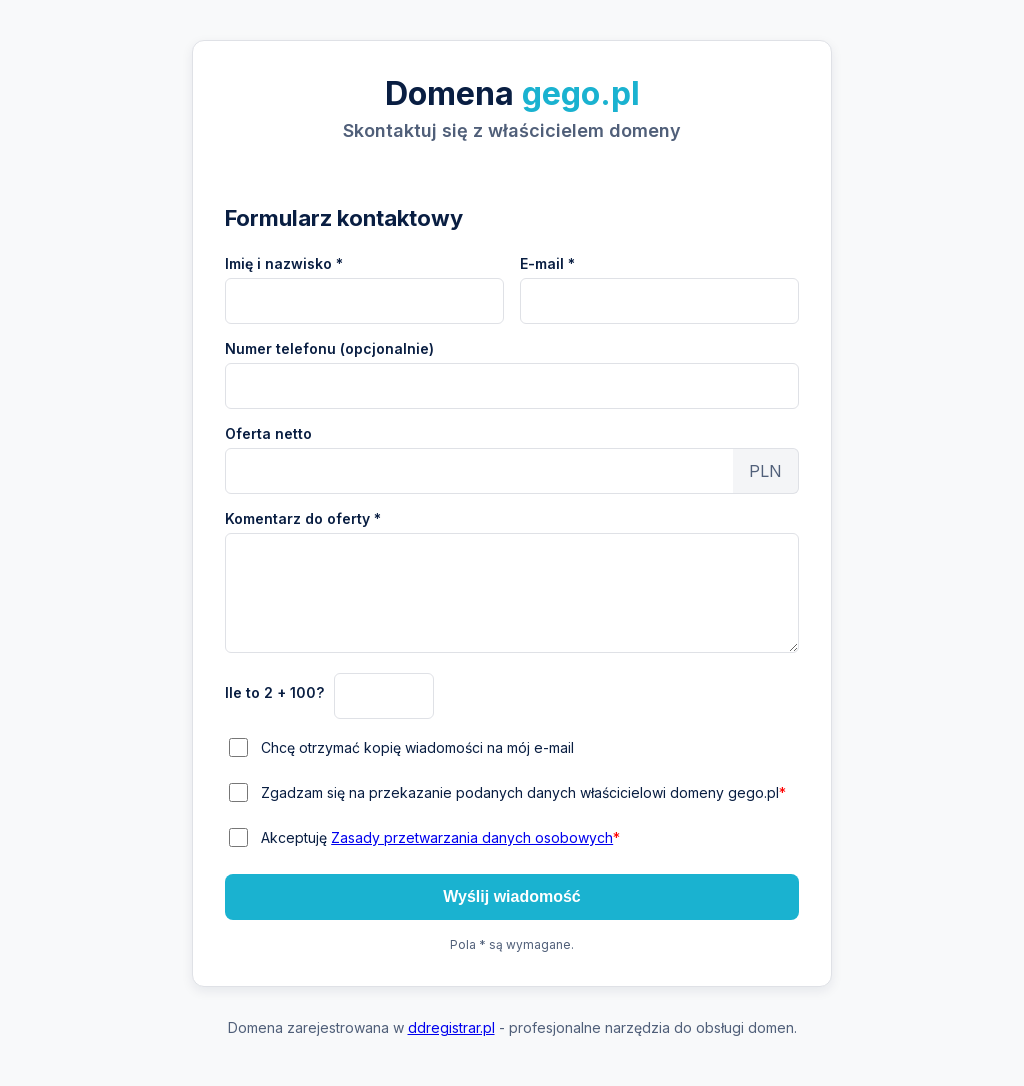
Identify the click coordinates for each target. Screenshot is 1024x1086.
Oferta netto (268, 433)
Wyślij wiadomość (512, 896)
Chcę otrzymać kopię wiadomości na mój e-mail (417, 747)
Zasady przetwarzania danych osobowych (472, 837)
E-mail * (547, 263)
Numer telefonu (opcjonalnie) (329, 348)
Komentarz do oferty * (303, 518)
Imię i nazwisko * (284, 263)
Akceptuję (440, 837)
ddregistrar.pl (451, 1027)
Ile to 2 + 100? (274, 692)
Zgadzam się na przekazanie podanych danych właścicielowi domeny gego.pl (523, 792)
